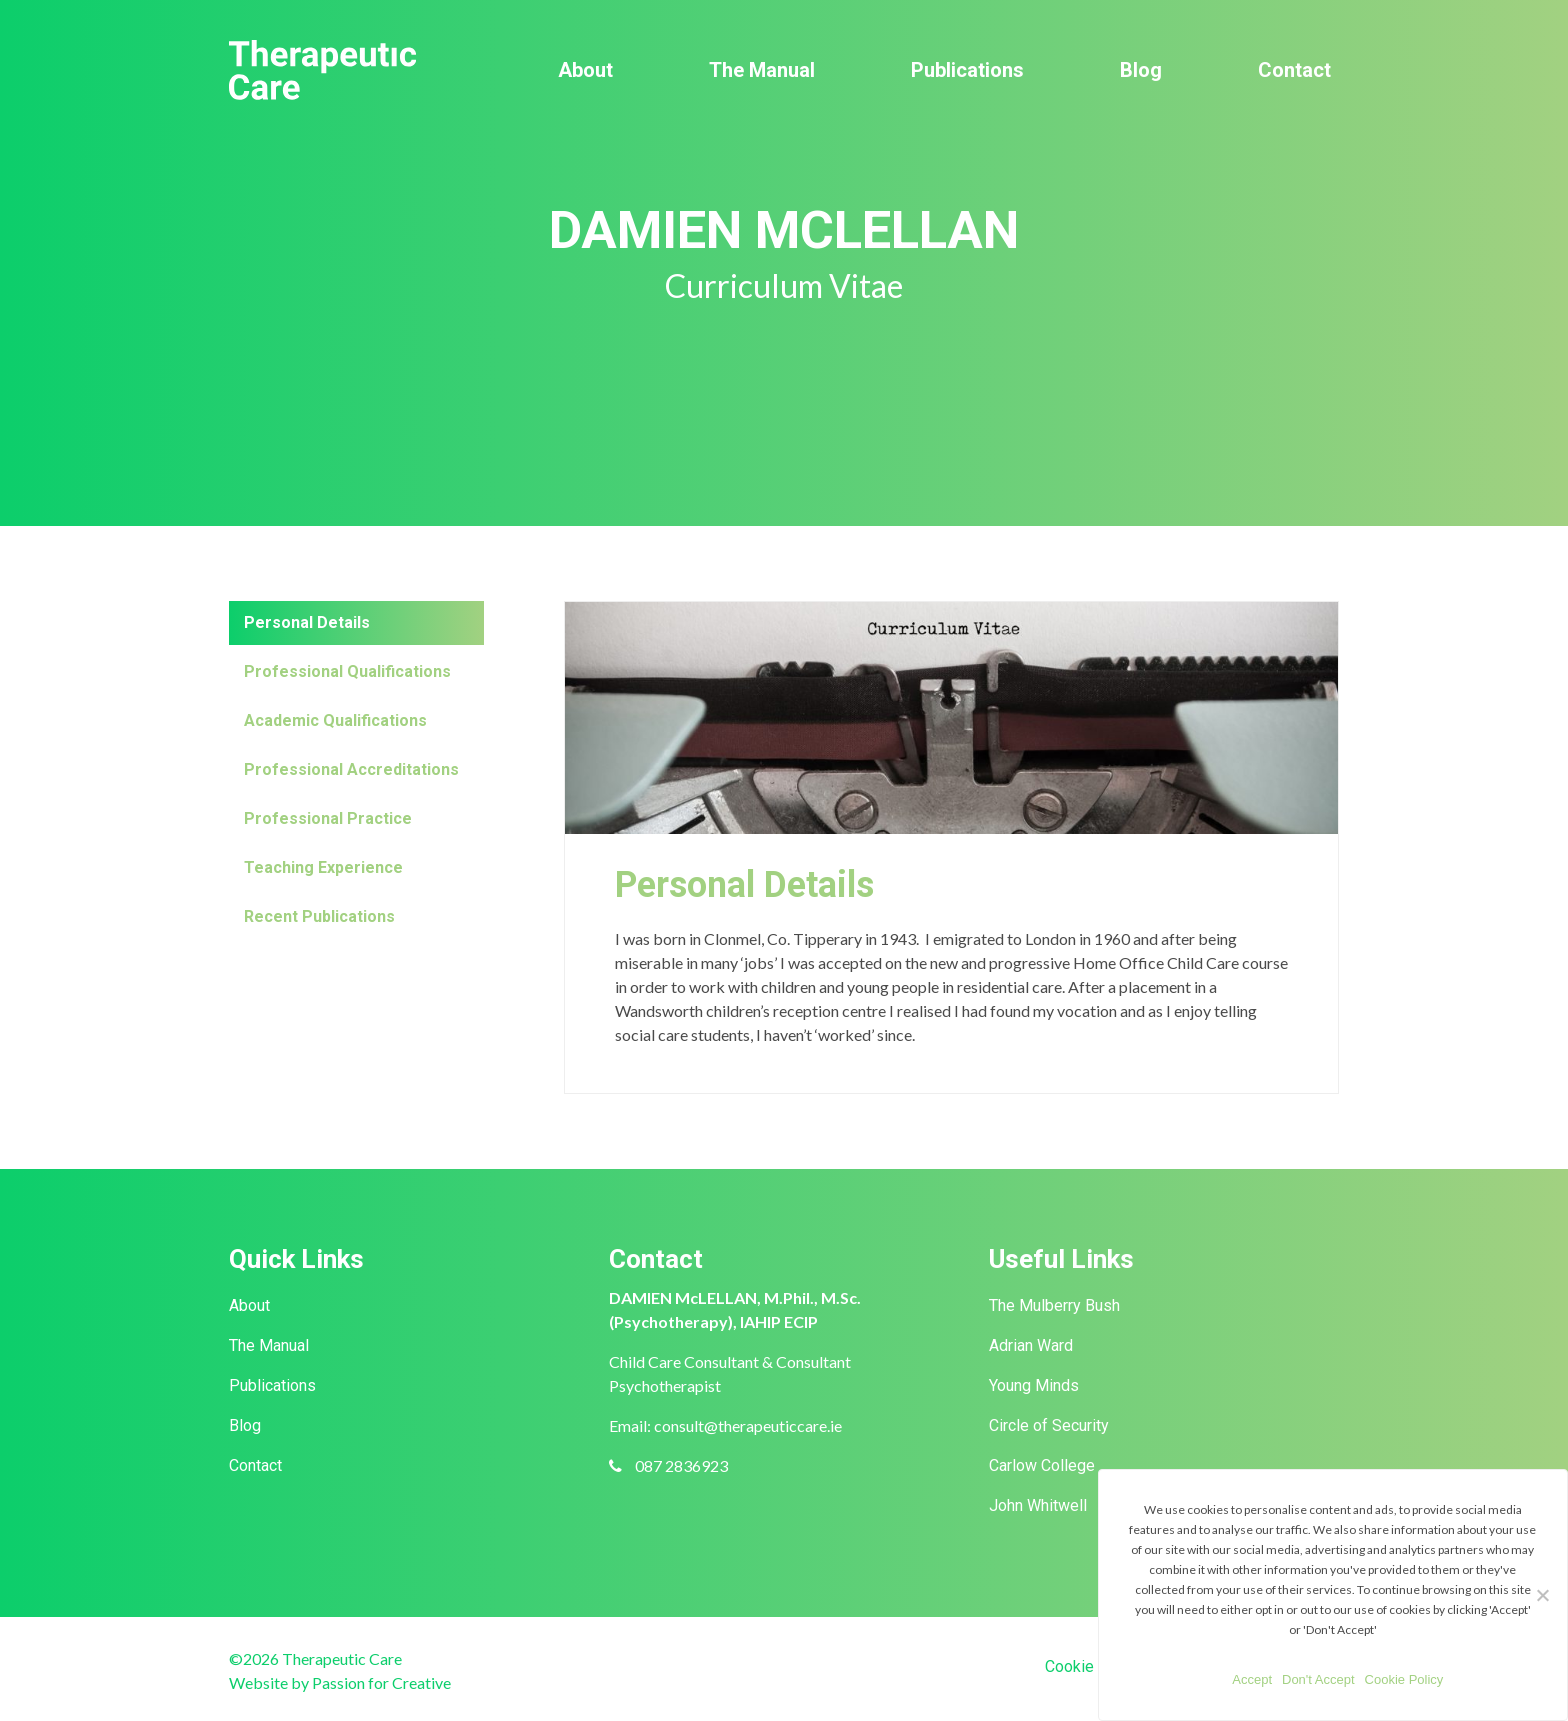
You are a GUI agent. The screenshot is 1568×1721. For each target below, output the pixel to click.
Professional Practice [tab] (328, 818)
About (585, 70)
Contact (1294, 70)
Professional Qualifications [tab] (347, 671)
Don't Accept (1318, 1679)
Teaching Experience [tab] (323, 867)
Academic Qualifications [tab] (335, 720)
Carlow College (1042, 1465)
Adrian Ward (1031, 1345)
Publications (967, 70)
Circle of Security (1049, 1425)
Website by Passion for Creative (340, 1682)
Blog (1141, 70)
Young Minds (1034, 1385)
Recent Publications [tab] (319, 916)
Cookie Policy (1093, 1666)
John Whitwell (1038, 1505)
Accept (1252, 1679)
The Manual (762, 70)
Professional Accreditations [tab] (351, 769)
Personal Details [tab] (307, 622)
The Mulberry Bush (1054, 1305)
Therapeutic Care (322, 70)
